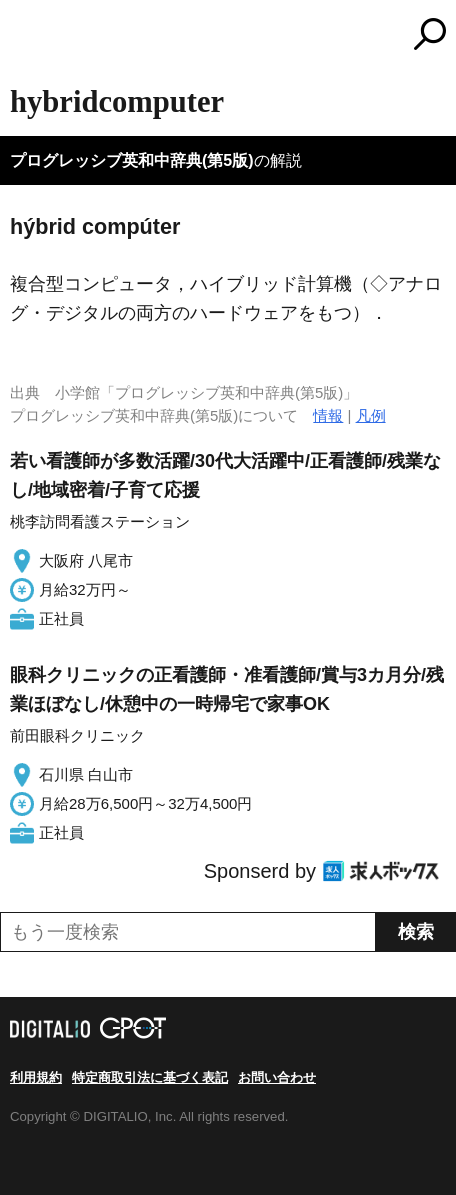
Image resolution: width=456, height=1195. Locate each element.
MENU (25, 36)
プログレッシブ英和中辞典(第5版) (132, 160)
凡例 (371, 415)
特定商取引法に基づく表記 (150, 1077)
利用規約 (36, 1077)
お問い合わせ (277, 1077)
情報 (328, 415)
